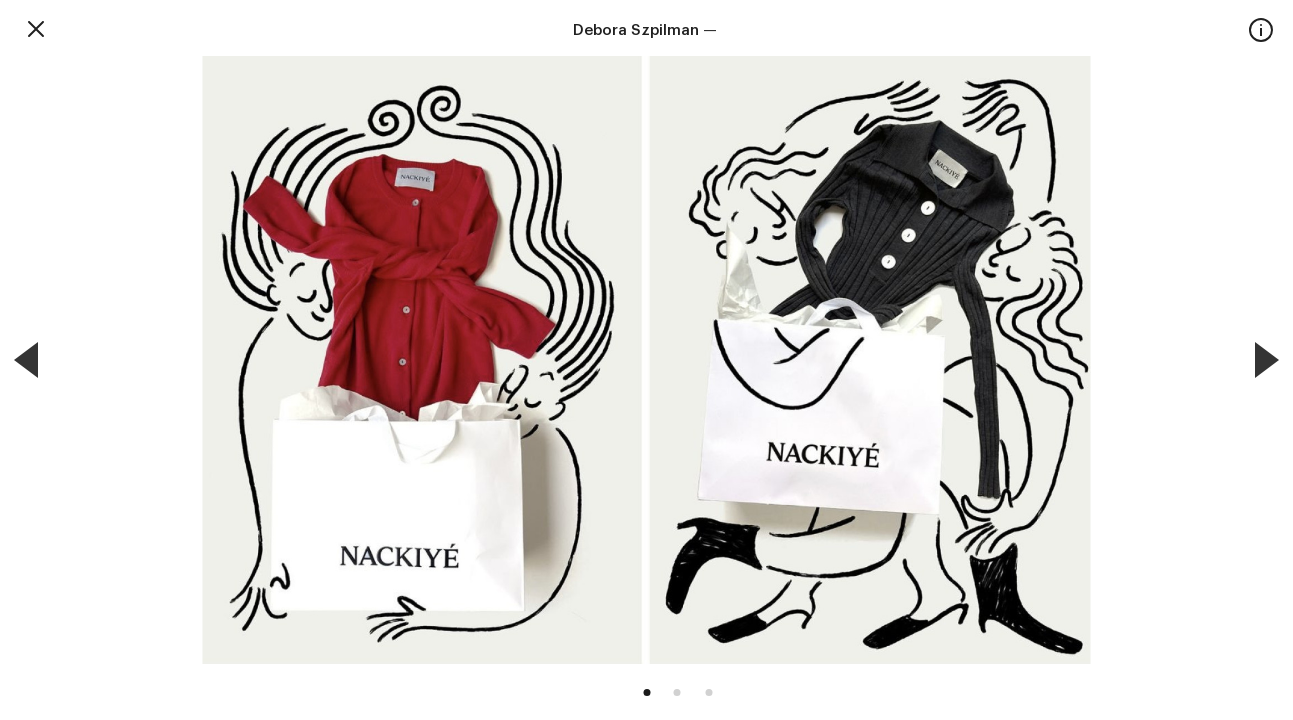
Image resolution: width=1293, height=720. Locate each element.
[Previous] (26, 360)
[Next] (1267, 360)
